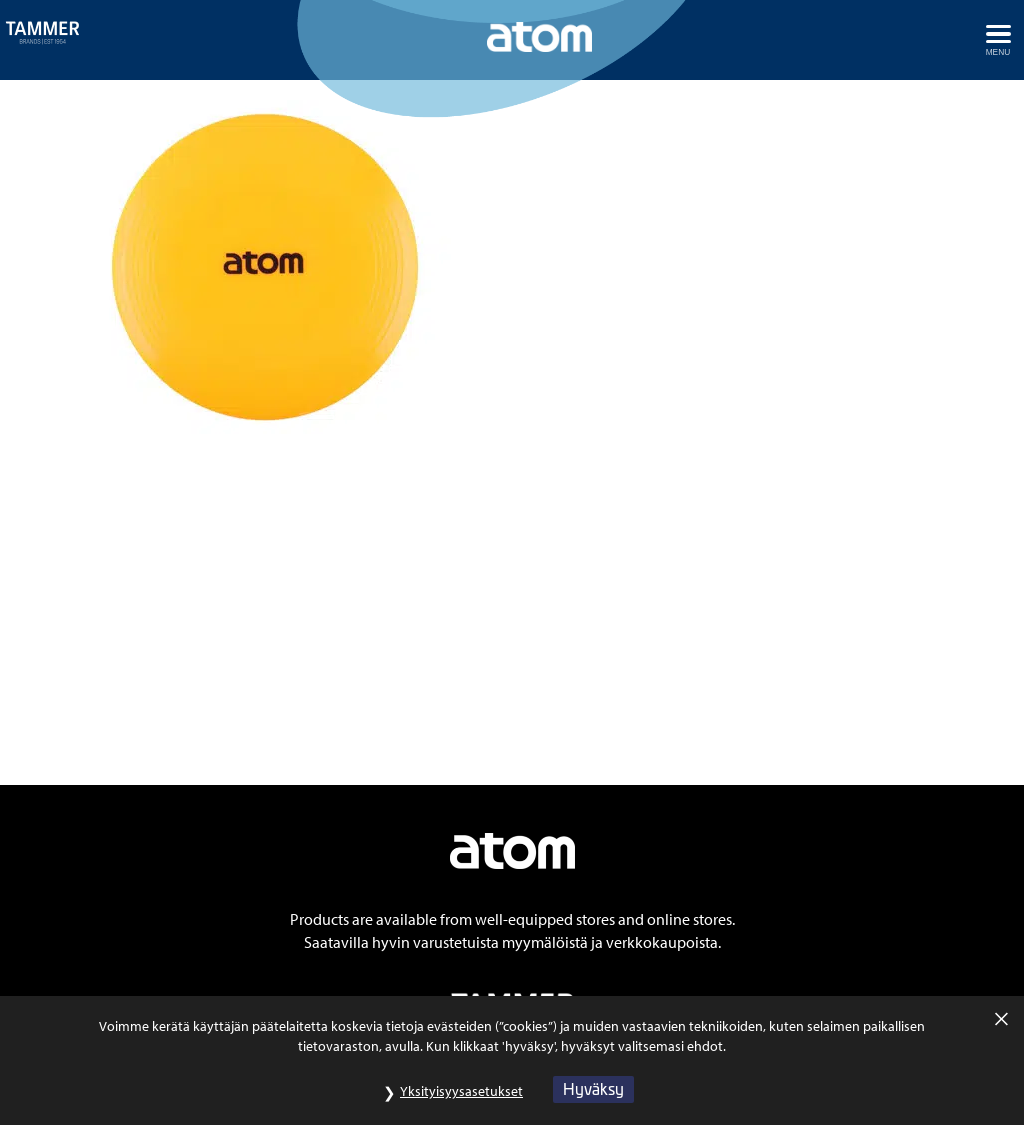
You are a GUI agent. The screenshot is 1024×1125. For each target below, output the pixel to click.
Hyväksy (593, 1099)
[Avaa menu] (998, 40)
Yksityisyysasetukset (461, 1102)
